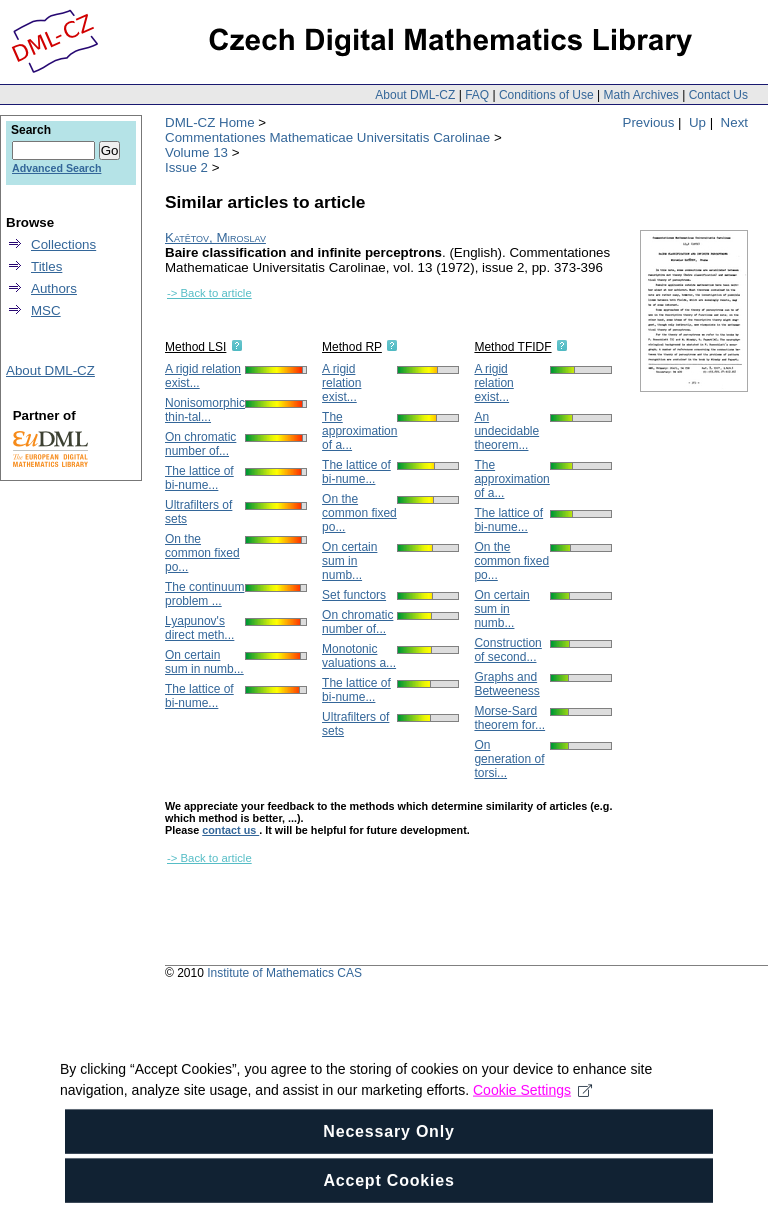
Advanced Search (56, 168)
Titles (46, 266)
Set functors (354, 595)
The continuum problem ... (204, 594)
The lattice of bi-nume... (199, 478)
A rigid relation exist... (341, 383)
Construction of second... (507, 650)
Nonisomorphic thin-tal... (205, 410)
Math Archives (640, 95)
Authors (54, 288)
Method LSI (195, 347)
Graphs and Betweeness (506, 684)
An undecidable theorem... (506, 431)
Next (734, 122)
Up (697, 122)
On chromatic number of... (200, 444)
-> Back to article (209, 293)
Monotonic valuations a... (359, 656)
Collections (63, 244)
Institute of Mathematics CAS (284, 973)
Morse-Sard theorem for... (509, 718)
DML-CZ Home (210, 122)
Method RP (352, 347)
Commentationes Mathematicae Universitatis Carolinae (327, 137)
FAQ (477, 95)
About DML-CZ (415, 95)
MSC (46, 310)
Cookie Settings (532, 1110)
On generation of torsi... (509, 759)
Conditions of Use (546, 95)
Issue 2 (186, 167)
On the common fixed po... (202, 553)
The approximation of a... (359, 431)
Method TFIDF (512, 347)
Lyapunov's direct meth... (199, 628)
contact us (230, 830)
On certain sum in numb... (204, 662)
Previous (649, 122)
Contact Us (718, 95)
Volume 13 (196, 152)
